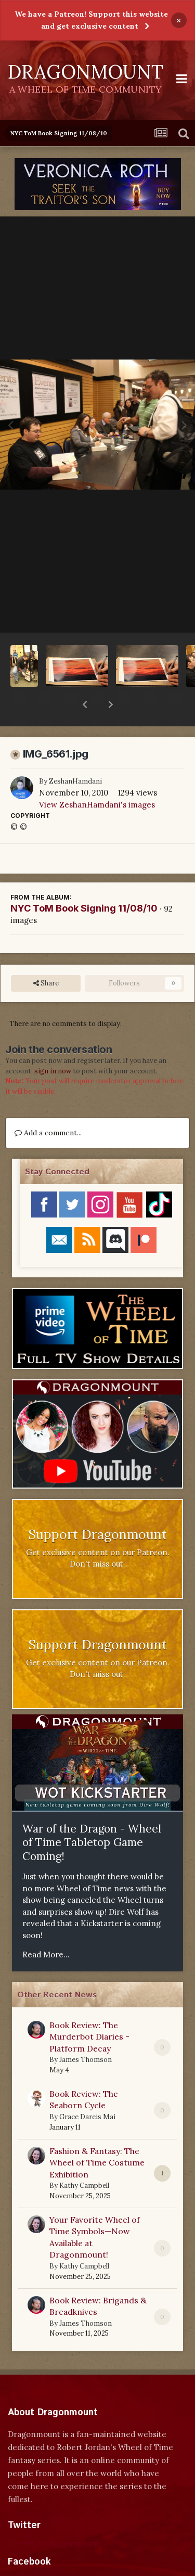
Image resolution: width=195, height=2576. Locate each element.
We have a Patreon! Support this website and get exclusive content (91, 20)
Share (46, 956)
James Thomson (85, 2032)
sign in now (52, 1044)
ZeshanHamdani (75, 754)
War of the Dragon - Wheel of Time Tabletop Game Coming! (91, 1815)
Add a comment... (48, 1105)
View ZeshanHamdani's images (97, 778)
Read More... (46, 1927)
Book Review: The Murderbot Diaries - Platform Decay (89, 2010)
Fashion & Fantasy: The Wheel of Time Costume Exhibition (97, 2135)
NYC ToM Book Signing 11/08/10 (84, 881)
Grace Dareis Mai (87, 2089)
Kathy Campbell (84, 2158)
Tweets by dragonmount (54, 2516)
